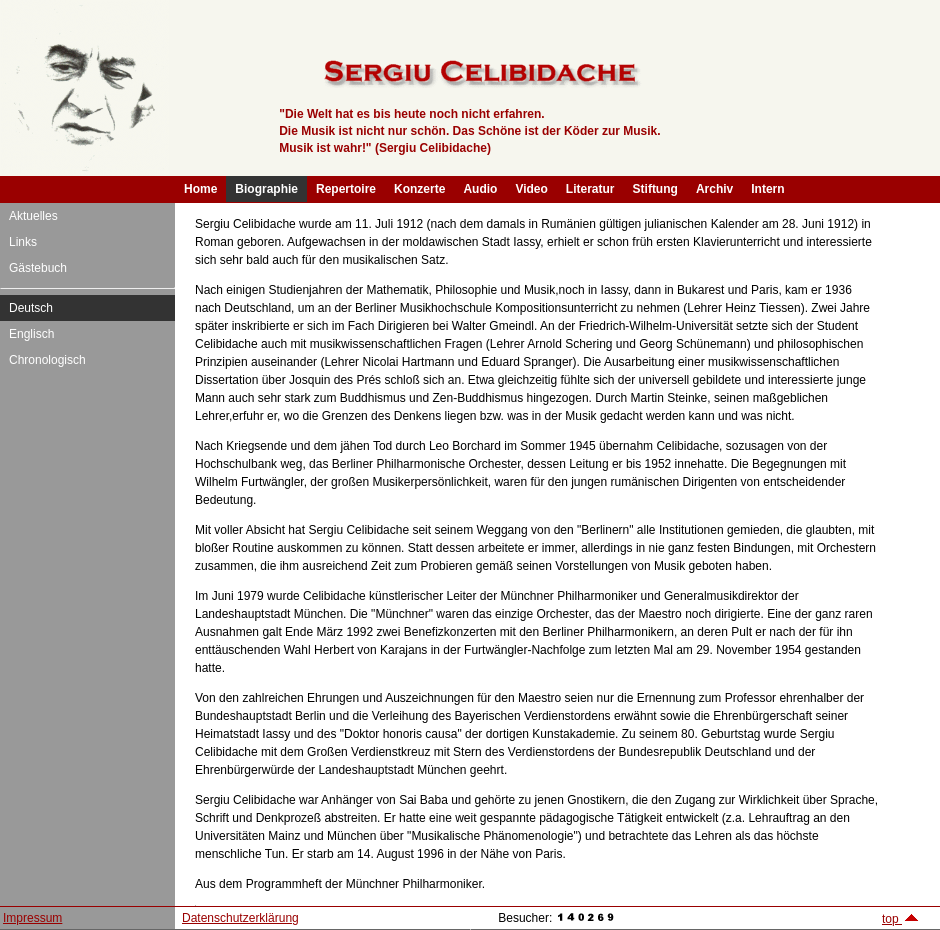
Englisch (31, 334)
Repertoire (346, 189)
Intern (767, 189)
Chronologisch (47, 360)
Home (200, 189)
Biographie (266, 189)
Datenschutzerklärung (240, 918)
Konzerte (419, 189)
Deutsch (31, 308)
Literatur (590, 189)
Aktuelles (33, 216)
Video (531, 189)
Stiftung (655, 189)
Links (23, 242)
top (901, 919)
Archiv (714, 189)
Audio (480, 189)
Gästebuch (38, 268)
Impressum (32, 918)
